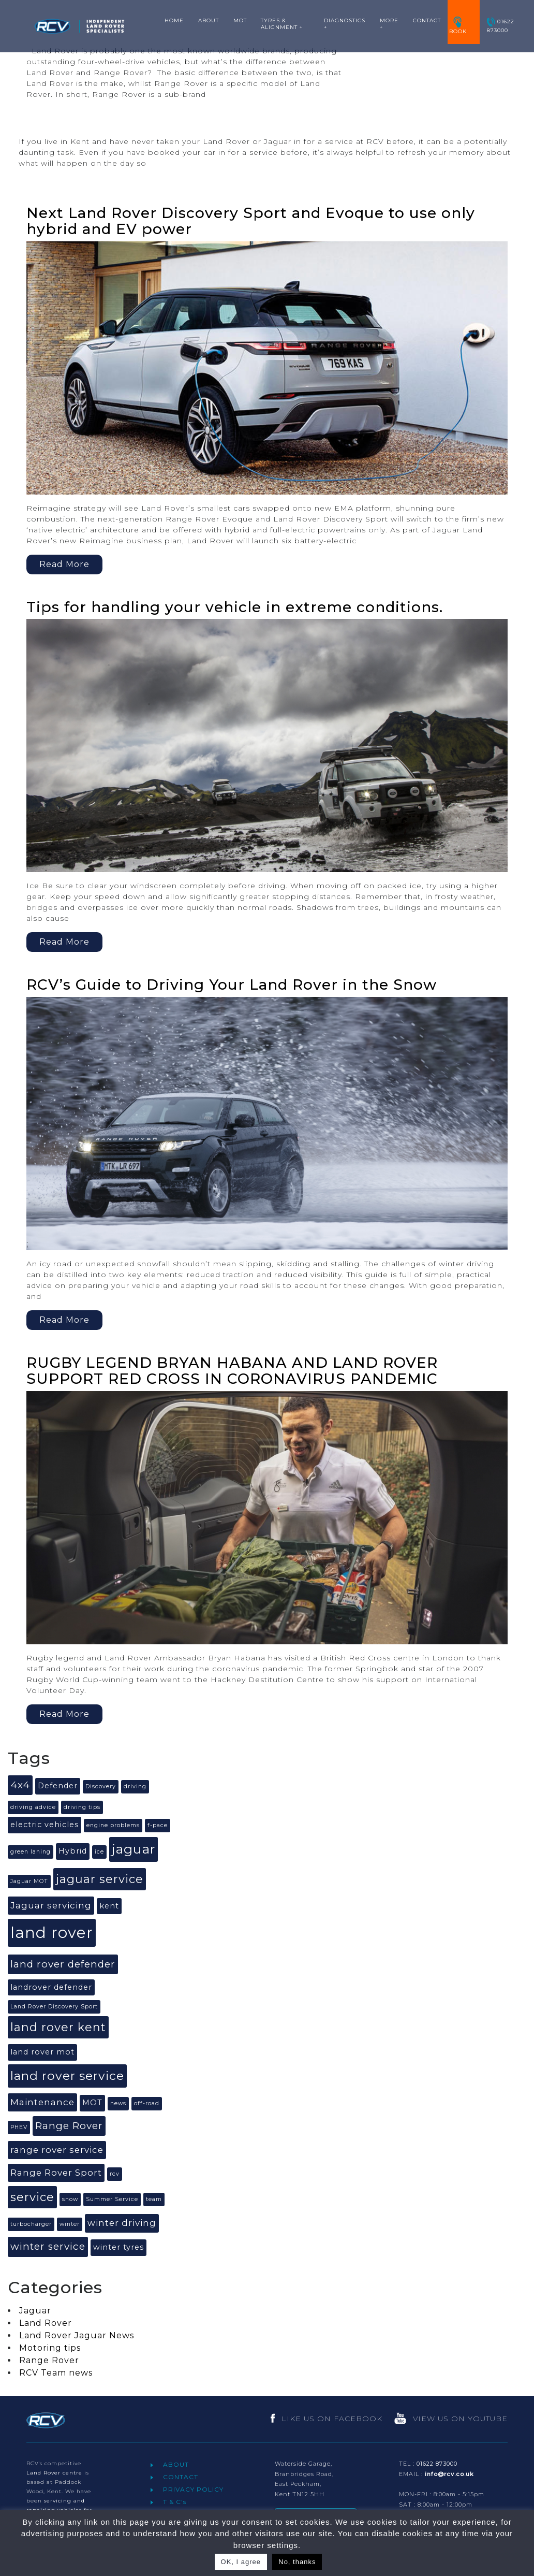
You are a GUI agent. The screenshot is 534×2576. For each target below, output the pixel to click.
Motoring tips (50, 2348)
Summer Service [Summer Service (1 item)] (112, 2199)
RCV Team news (56, 2373)
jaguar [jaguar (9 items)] (133, 1849)
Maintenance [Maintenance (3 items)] (42, 2102)
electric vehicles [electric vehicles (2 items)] (44, 1824)
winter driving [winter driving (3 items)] (121, 2223)
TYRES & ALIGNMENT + (282, 24)
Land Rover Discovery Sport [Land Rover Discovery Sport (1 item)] (54, 2006)
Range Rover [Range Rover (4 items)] (69, 2126)
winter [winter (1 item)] (70, 2224)
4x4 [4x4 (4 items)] (20, 1785)
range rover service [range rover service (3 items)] (56, 2150)
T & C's (174, 2502)
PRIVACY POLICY (193, 2489)
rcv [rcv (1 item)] (115, 2173)
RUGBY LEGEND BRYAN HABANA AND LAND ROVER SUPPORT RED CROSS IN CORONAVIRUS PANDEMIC (232, 1370)
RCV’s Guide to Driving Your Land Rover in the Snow (231, 984)
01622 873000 (500, 26)
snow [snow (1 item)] (70, 2199)
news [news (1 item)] (118, 2103)
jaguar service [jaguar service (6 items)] (99, 1879)
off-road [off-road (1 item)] (146, 2103)
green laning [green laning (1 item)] (30, 1851)
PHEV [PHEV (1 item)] (18, 2127)
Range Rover (49, 2360)
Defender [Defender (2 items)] (58, 1785)
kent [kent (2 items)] (109, 1906)
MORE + (389, 24)
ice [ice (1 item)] (99, 1851)
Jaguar (35, 2310)
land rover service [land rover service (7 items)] (67, 2075)
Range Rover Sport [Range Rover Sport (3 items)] (56, 2172)
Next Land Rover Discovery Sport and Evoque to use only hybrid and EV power (250, 221)
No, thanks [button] (297, 2562)
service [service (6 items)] (32, 2197)
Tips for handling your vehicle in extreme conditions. (234, 607)
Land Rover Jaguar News (76, 2335)
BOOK (458, 26)
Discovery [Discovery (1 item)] (100, 1786)
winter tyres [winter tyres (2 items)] (118, 2247)
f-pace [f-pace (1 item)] (157, 1825)
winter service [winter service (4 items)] (47, 2246)
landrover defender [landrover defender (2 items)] (51, 1987)
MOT (240, 20)
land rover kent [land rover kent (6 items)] (58, 2027)
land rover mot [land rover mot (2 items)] (42, 2052)
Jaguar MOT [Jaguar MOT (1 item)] (29, 1881)
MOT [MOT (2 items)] (92, 2102)
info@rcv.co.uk (449, 2474)
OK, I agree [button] (241, 2562)
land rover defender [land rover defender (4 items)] (62, 1964)
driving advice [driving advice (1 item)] (33, 1807)
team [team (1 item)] (154, 2199)
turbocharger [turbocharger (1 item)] (31, 2224)
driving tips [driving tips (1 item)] (82, 1807)
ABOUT (208, 20)
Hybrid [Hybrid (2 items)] (72, 1851)
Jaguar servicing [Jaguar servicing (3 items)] (51, 1905)
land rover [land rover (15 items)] (51, 1932)
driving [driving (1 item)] (135, 1786)
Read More (64, 118)
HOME (174, 20)
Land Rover (45, 2323)
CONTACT (427, 20)
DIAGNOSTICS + (344, 24)
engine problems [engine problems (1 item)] (113, 1825)
